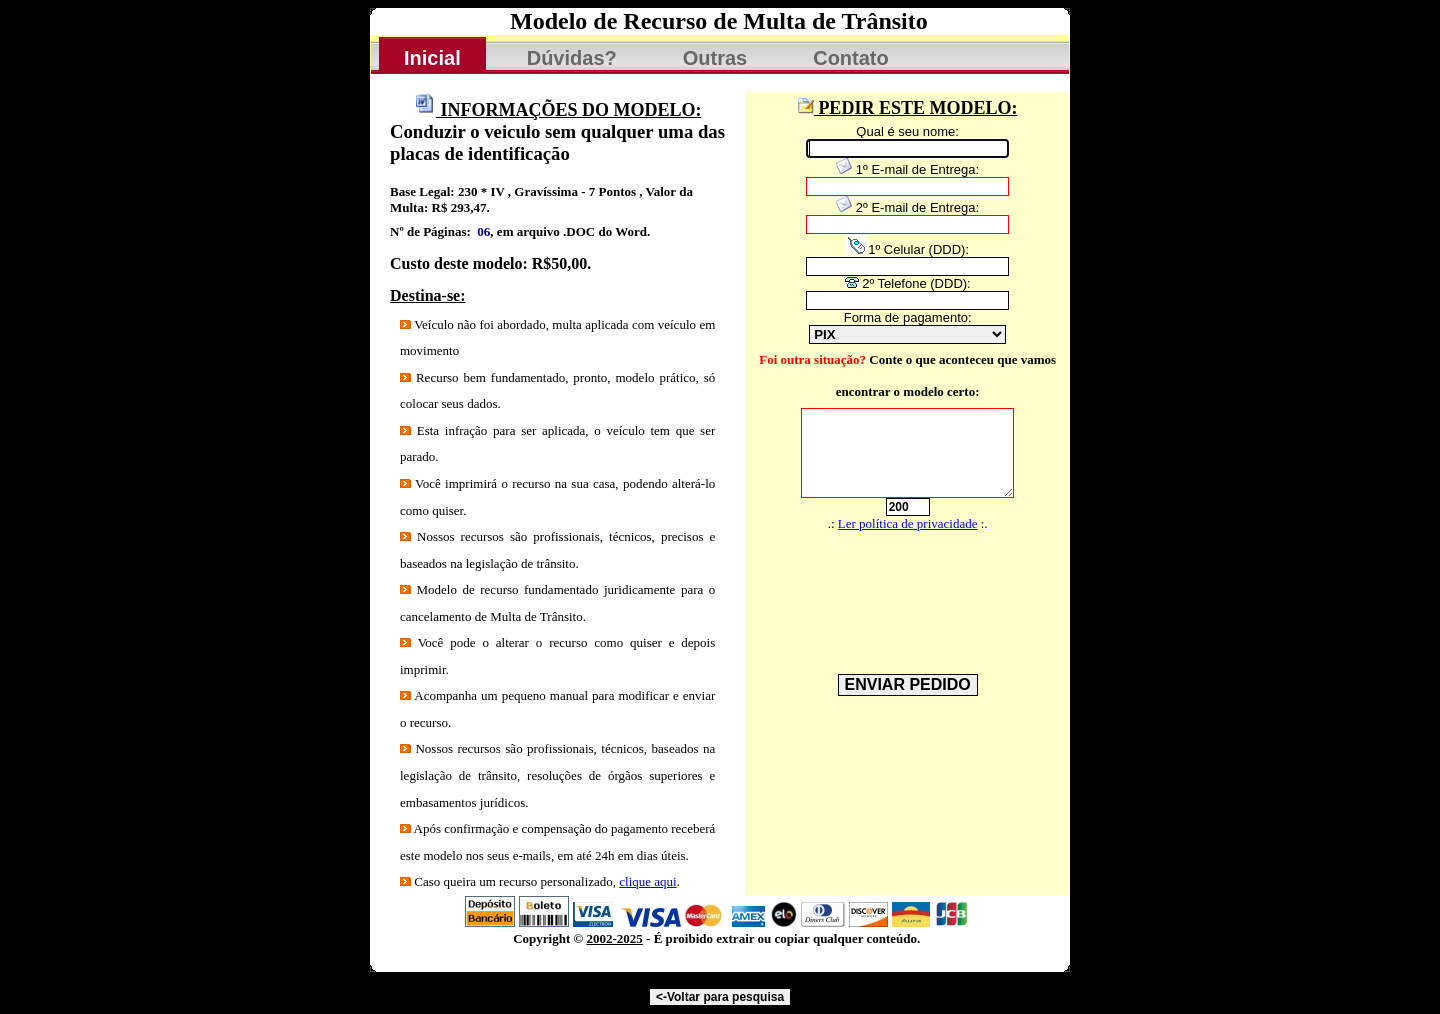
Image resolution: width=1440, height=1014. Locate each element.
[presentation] (897, 587)
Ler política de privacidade (908, 523)
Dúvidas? (572, 58)
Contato (851, 58)
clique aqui (647, 881)
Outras (715, 58)
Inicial (432, 58)
